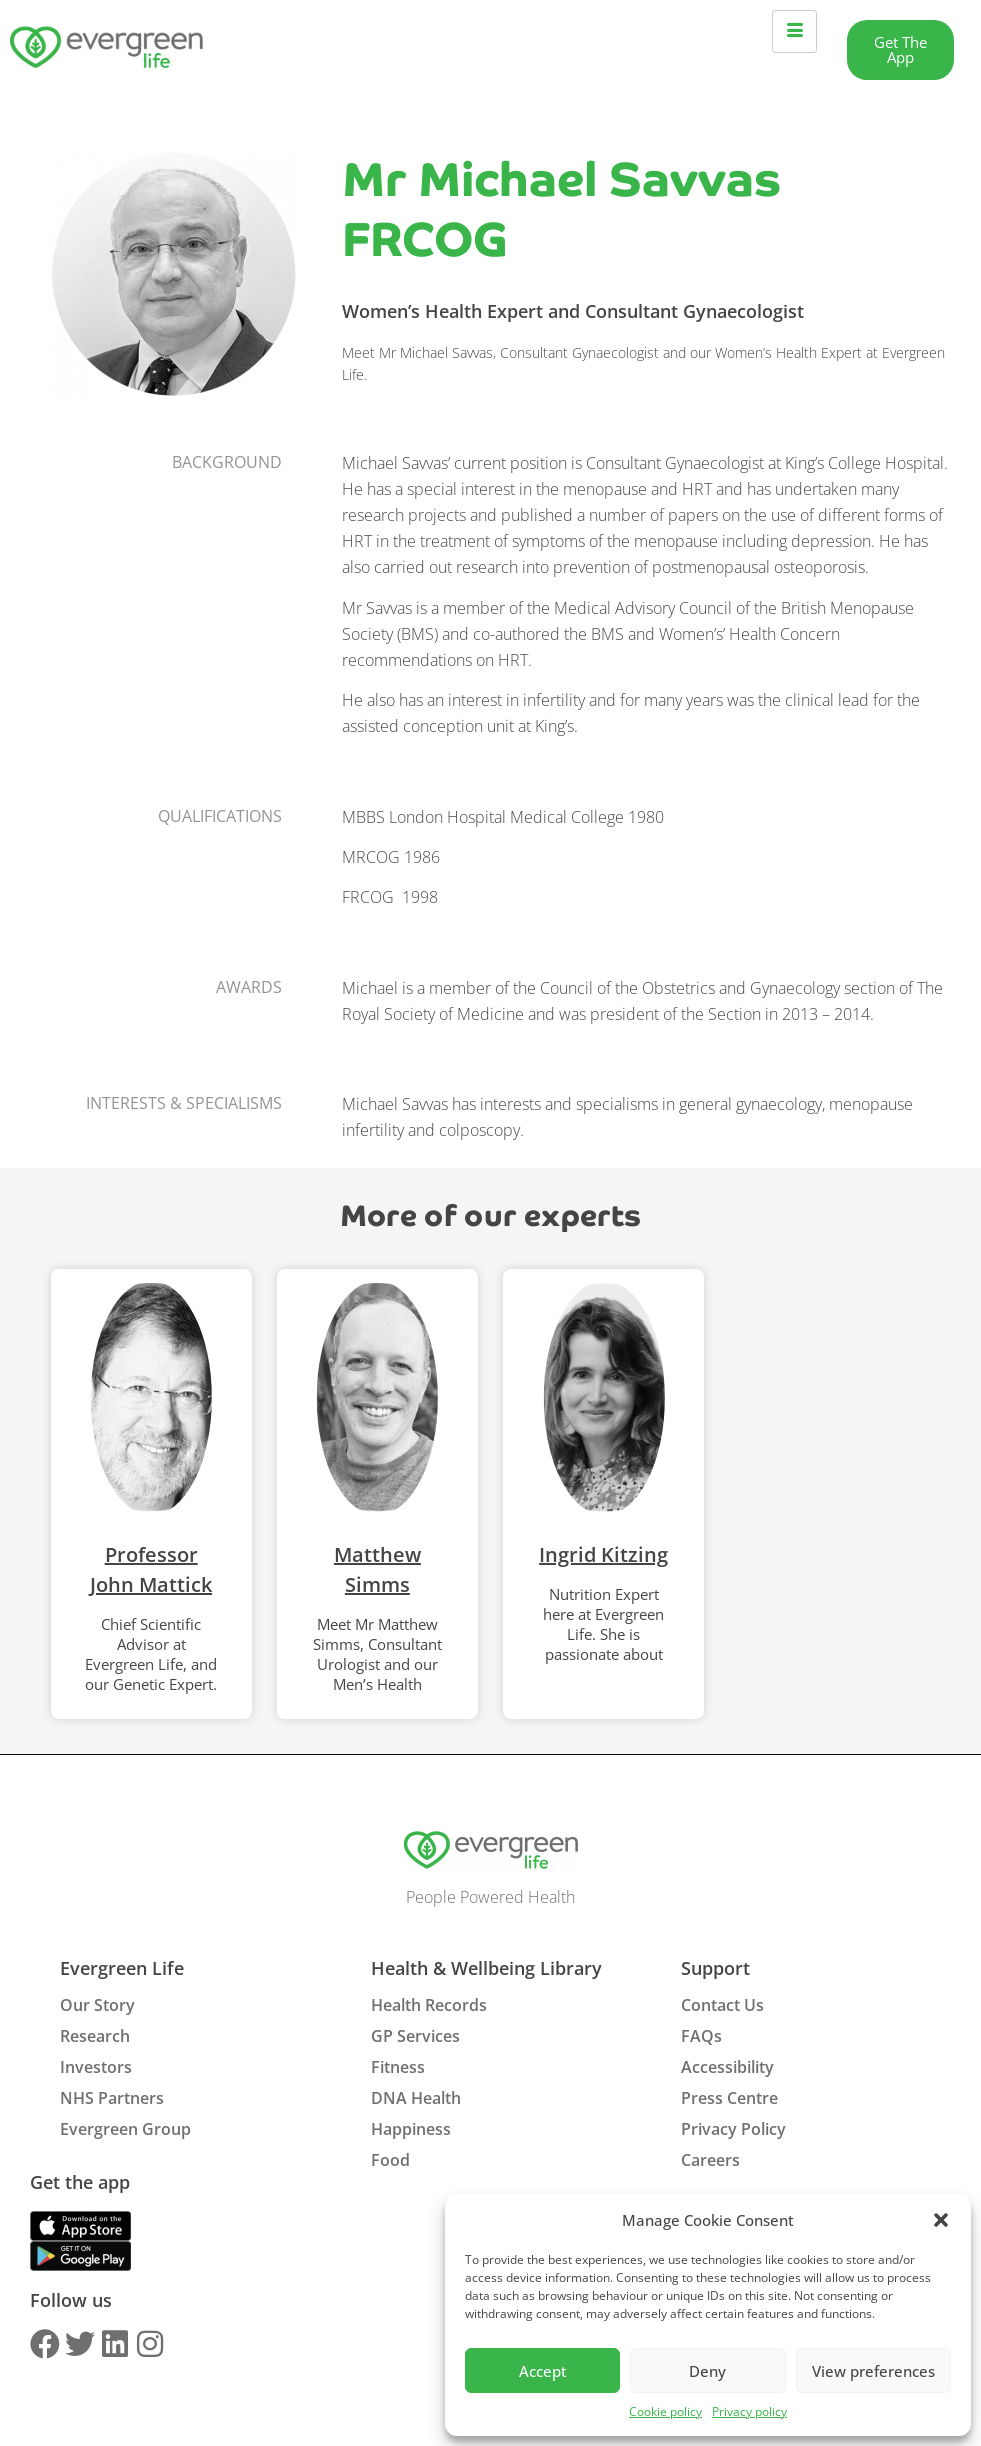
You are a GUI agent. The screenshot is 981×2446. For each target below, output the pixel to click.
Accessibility (727, 2067)
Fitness (398, 2067)
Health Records (429, 2005)
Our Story (97, 2005)
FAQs (701, 2036)
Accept (543, 2371)
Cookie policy (665, 2411)
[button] (941, 2220)
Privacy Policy (733, 2129)
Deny (707, 2371)
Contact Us (722, 2005)
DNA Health (416, 2098)
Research (95, 2036)
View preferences (873, 2371)
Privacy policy (749, 2411)
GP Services (415, 2036)
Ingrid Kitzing (603, 1554)
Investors (96, 2067)
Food (390, 2160)
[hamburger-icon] (794, 31)
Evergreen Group (125, 2129)
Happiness (411, 2129)
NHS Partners (112, 2098)
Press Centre (729, 2098)
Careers (710, 2160)
